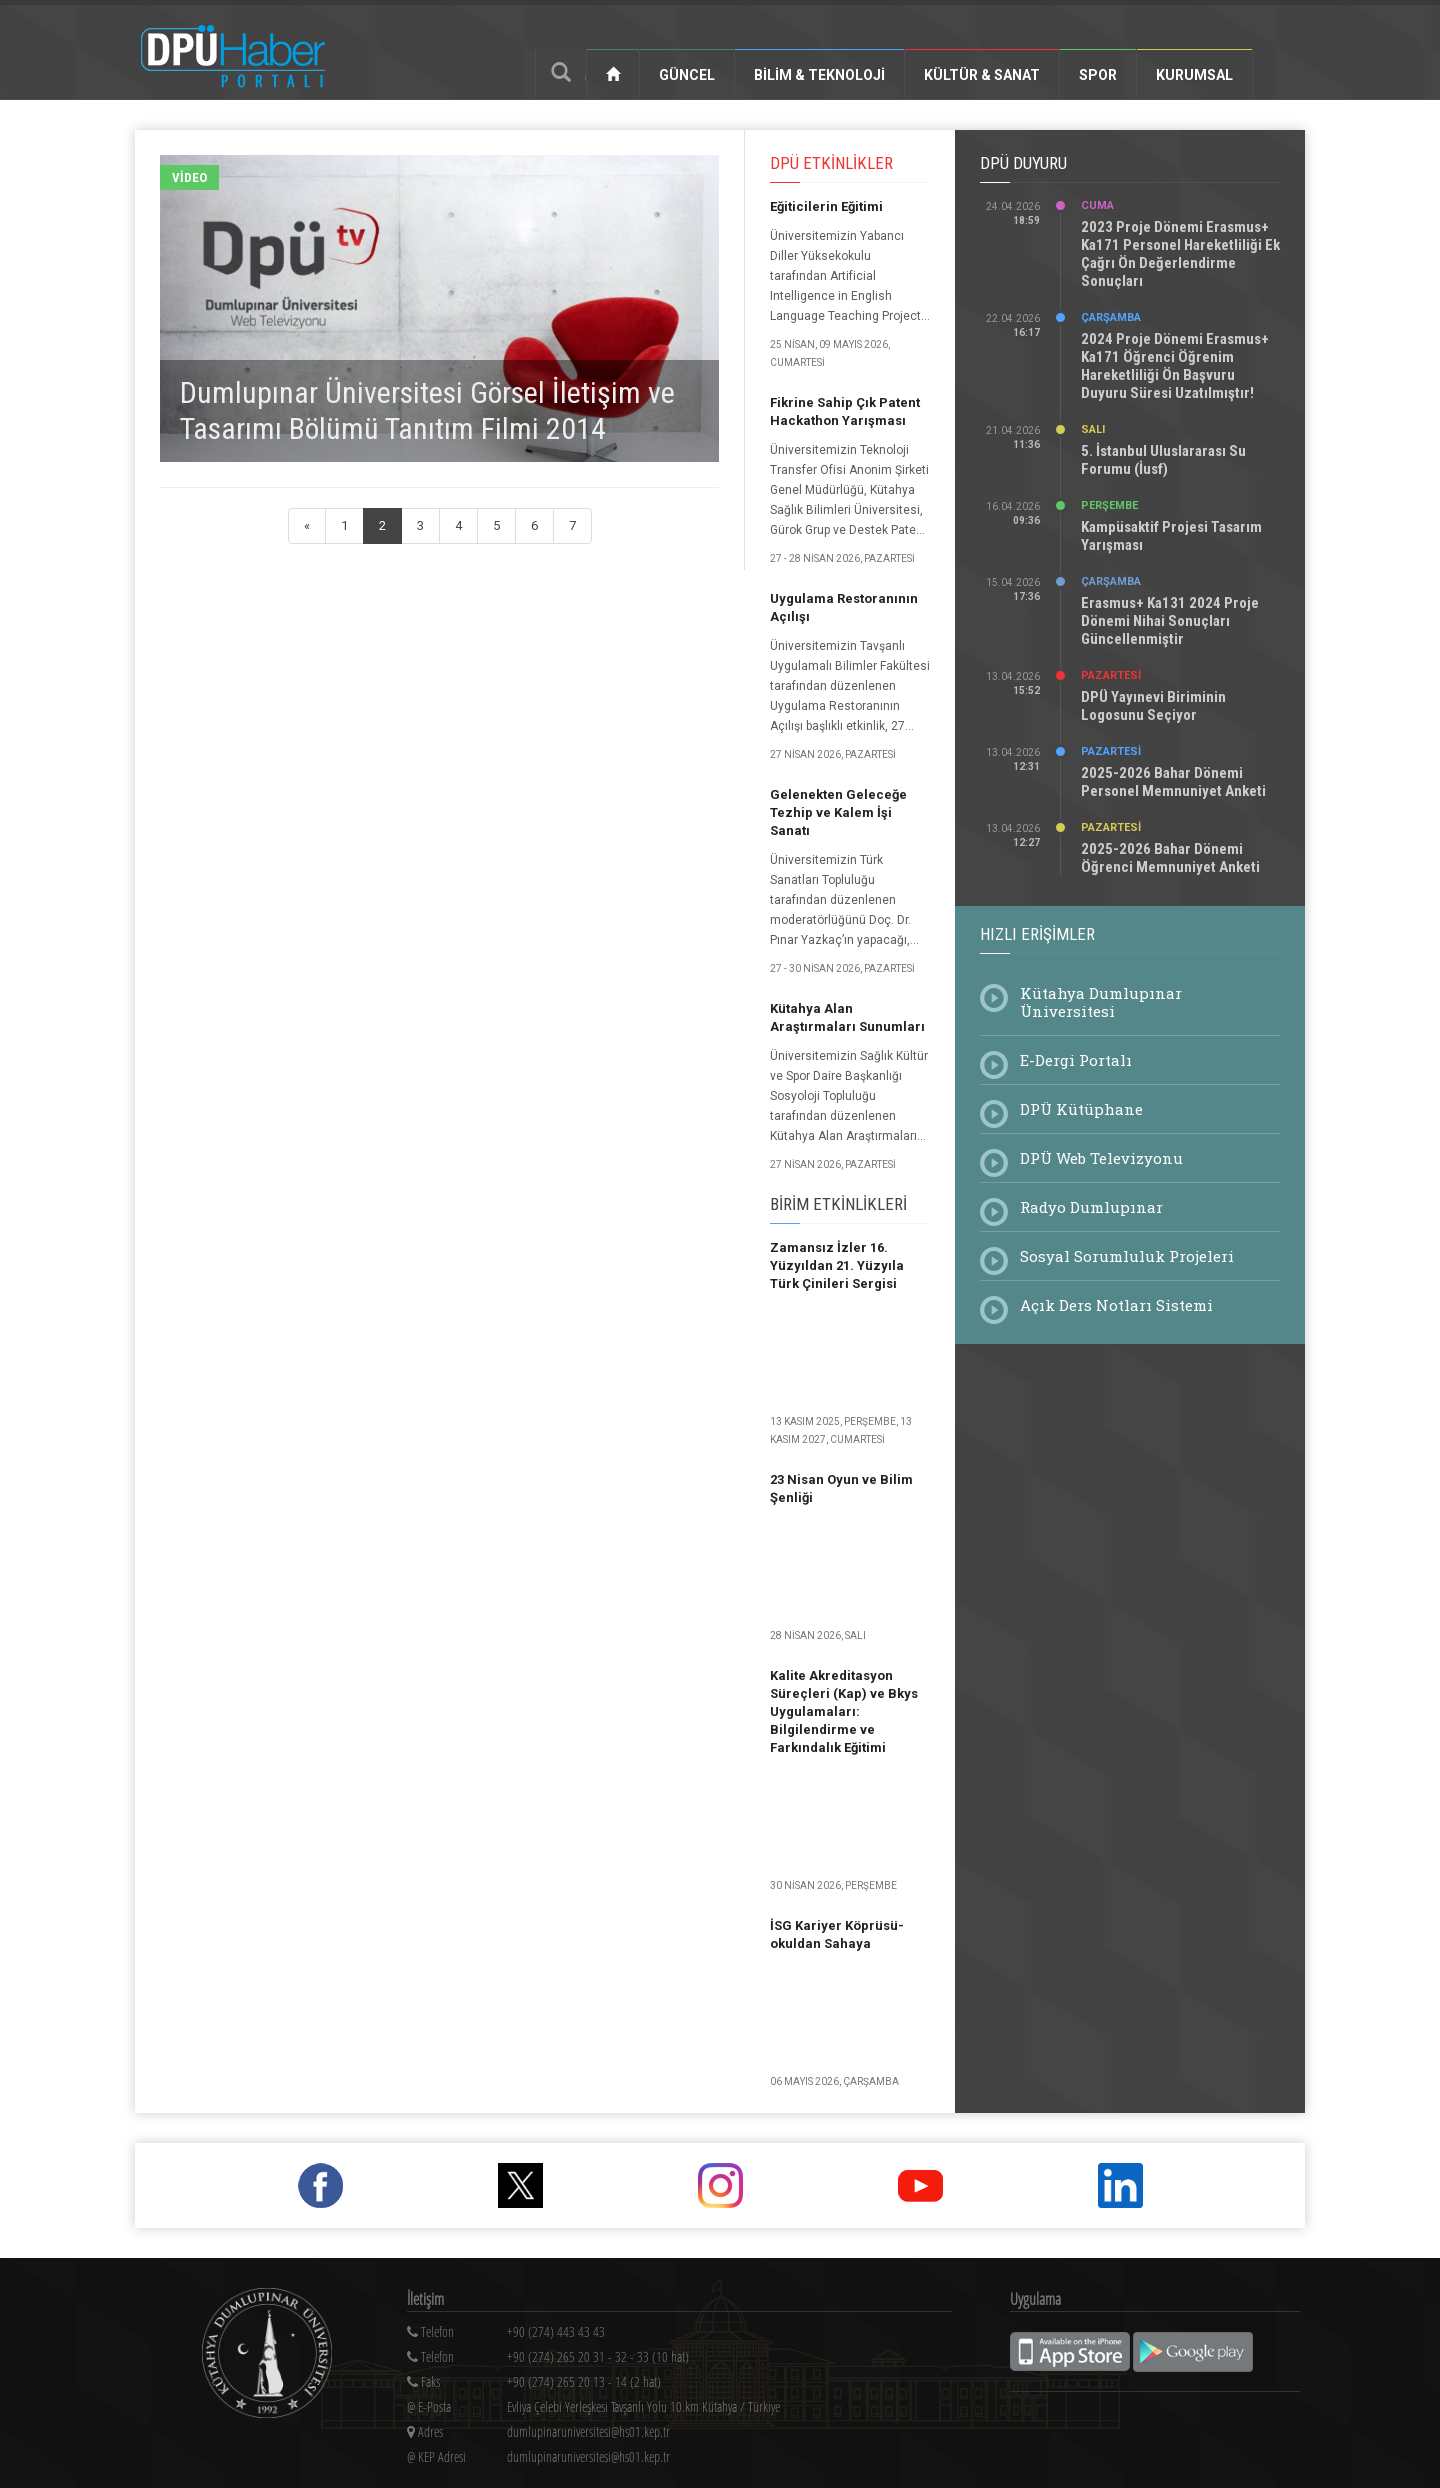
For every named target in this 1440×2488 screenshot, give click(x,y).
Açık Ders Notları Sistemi (1116, 1305)
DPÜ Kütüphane (1081, 1109)
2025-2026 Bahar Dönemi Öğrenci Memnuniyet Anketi (1170, 858)
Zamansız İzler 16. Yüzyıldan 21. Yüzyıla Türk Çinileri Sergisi (837, 1265)
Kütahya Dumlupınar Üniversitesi (1101, 1002)
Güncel (687, 75)
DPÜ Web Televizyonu (1101, 1158)
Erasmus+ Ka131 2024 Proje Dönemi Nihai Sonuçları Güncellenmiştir (1170, 621)
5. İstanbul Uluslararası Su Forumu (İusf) (1163, 460)
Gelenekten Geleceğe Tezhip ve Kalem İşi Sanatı (838, 812)
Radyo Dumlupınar (1091, 1207)
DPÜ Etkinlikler (831, 163)
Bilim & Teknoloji (819, 75)
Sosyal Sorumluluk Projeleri (1127, 1256)
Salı (1093, 429)
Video (189, 177)
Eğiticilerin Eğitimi (826, 206)
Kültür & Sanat (982, 75)
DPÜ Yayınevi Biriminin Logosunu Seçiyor (1153, 706)
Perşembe (1109, 505)
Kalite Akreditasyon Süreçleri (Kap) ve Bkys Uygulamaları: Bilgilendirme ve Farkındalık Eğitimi (844, 1711)
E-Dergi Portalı (1076, 1060)
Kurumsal (1194, 75)
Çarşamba (1111, 317)
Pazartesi (1111, 675)
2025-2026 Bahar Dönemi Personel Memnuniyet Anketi (1173, 782)
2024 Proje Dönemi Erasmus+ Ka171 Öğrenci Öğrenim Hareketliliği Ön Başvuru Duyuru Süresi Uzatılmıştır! (1175, 366)
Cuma (1097, 205)
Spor (1098, 75)
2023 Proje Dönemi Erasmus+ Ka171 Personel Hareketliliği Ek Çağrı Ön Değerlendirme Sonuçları (1180, 254)
